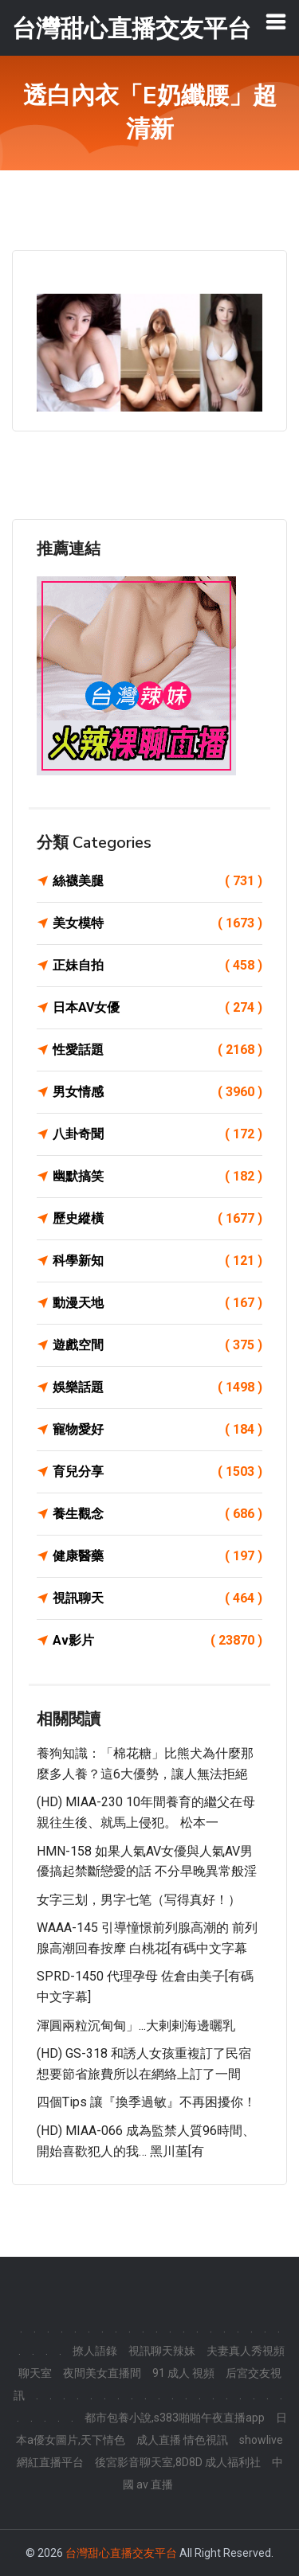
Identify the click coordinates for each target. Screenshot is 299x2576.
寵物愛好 (157, 1430)
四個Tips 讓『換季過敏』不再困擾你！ (146, 2102)
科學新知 (157, 1261)
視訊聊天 (157, 1598)
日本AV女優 (157, 1008)
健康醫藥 (157, 1556)
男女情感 (157, 1092)
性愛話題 (157, 1050)
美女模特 (157, 923)
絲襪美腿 (157, 881)
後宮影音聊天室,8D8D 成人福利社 (178, 2462)
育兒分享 (157, 1472)
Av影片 (157, 1641)
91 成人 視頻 (183, 2373)
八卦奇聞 (157, 1134)
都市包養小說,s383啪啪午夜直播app (175, 2417)
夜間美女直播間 (102, 2373)
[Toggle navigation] (276, 21)
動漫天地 (157, 1303)
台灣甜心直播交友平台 (121, 2553)
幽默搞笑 (157, 1176)
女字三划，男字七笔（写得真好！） (139, 1899)
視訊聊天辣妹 (161, 2350)
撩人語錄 (95, 2350)
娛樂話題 (157, 1387)
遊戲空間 (157, 1345)
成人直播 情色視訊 (182, 2440)
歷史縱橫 (157, 1219)
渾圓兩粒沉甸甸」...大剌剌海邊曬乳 (136, 2025)
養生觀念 (157, 1514)
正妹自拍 (157, 965)
